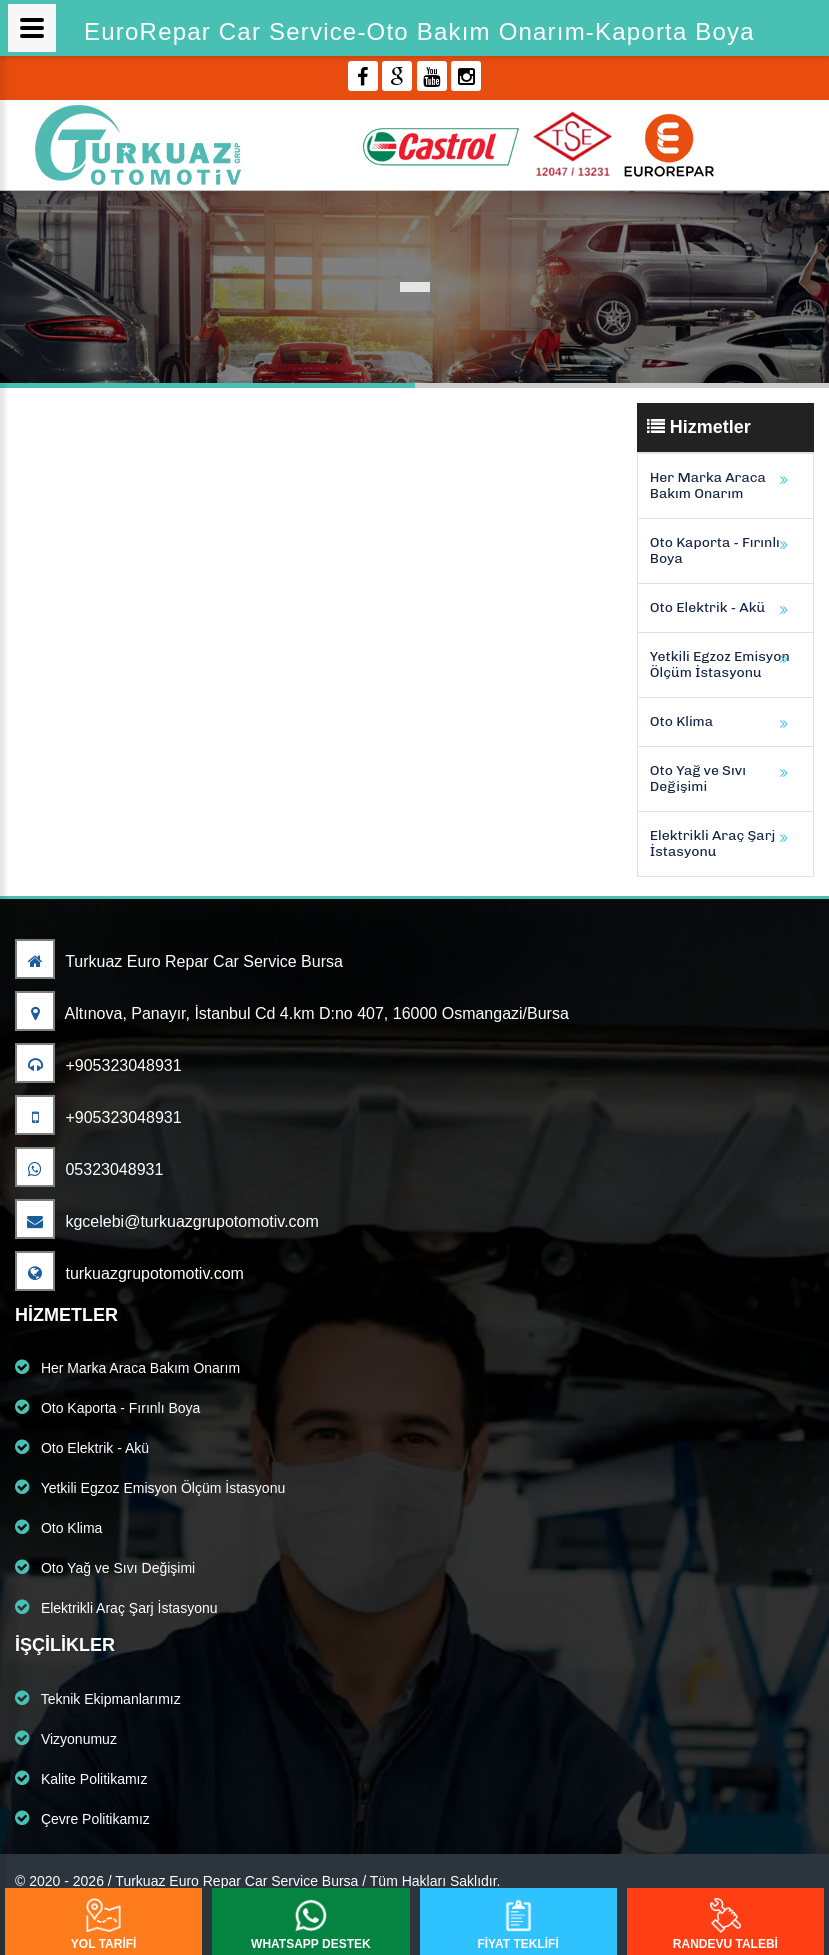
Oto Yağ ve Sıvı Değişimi (698, 778)
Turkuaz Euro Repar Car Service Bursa (179, 961)
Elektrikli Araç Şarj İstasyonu (713, 843)
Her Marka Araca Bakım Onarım (708, 485)
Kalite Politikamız (81, 1778)
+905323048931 (98, 1065)
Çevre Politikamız (82, 1818)
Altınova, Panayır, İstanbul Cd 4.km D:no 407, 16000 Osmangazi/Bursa (292, 1013)
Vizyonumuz (66, 1738)
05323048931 (89, 1169)
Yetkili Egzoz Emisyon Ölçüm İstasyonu (720, 664)
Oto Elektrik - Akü (707, 607)
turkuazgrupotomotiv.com (129, 1273)
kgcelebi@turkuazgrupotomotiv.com (167, 1221)
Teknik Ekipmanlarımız (98, 1698)
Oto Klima (681, 721)
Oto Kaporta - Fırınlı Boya (715, 550)
